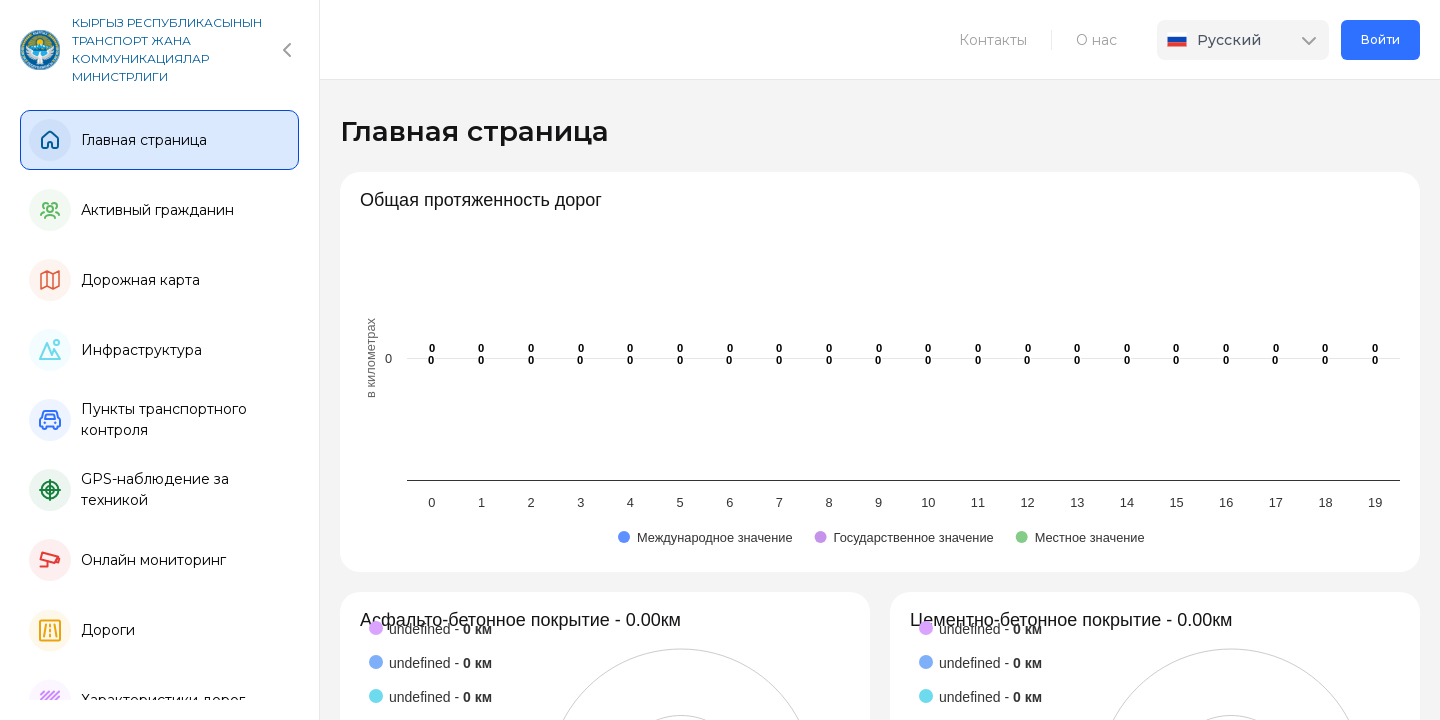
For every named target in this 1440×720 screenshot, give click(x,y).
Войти (1380, 39)
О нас (1096, 40)
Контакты (993, 40)
